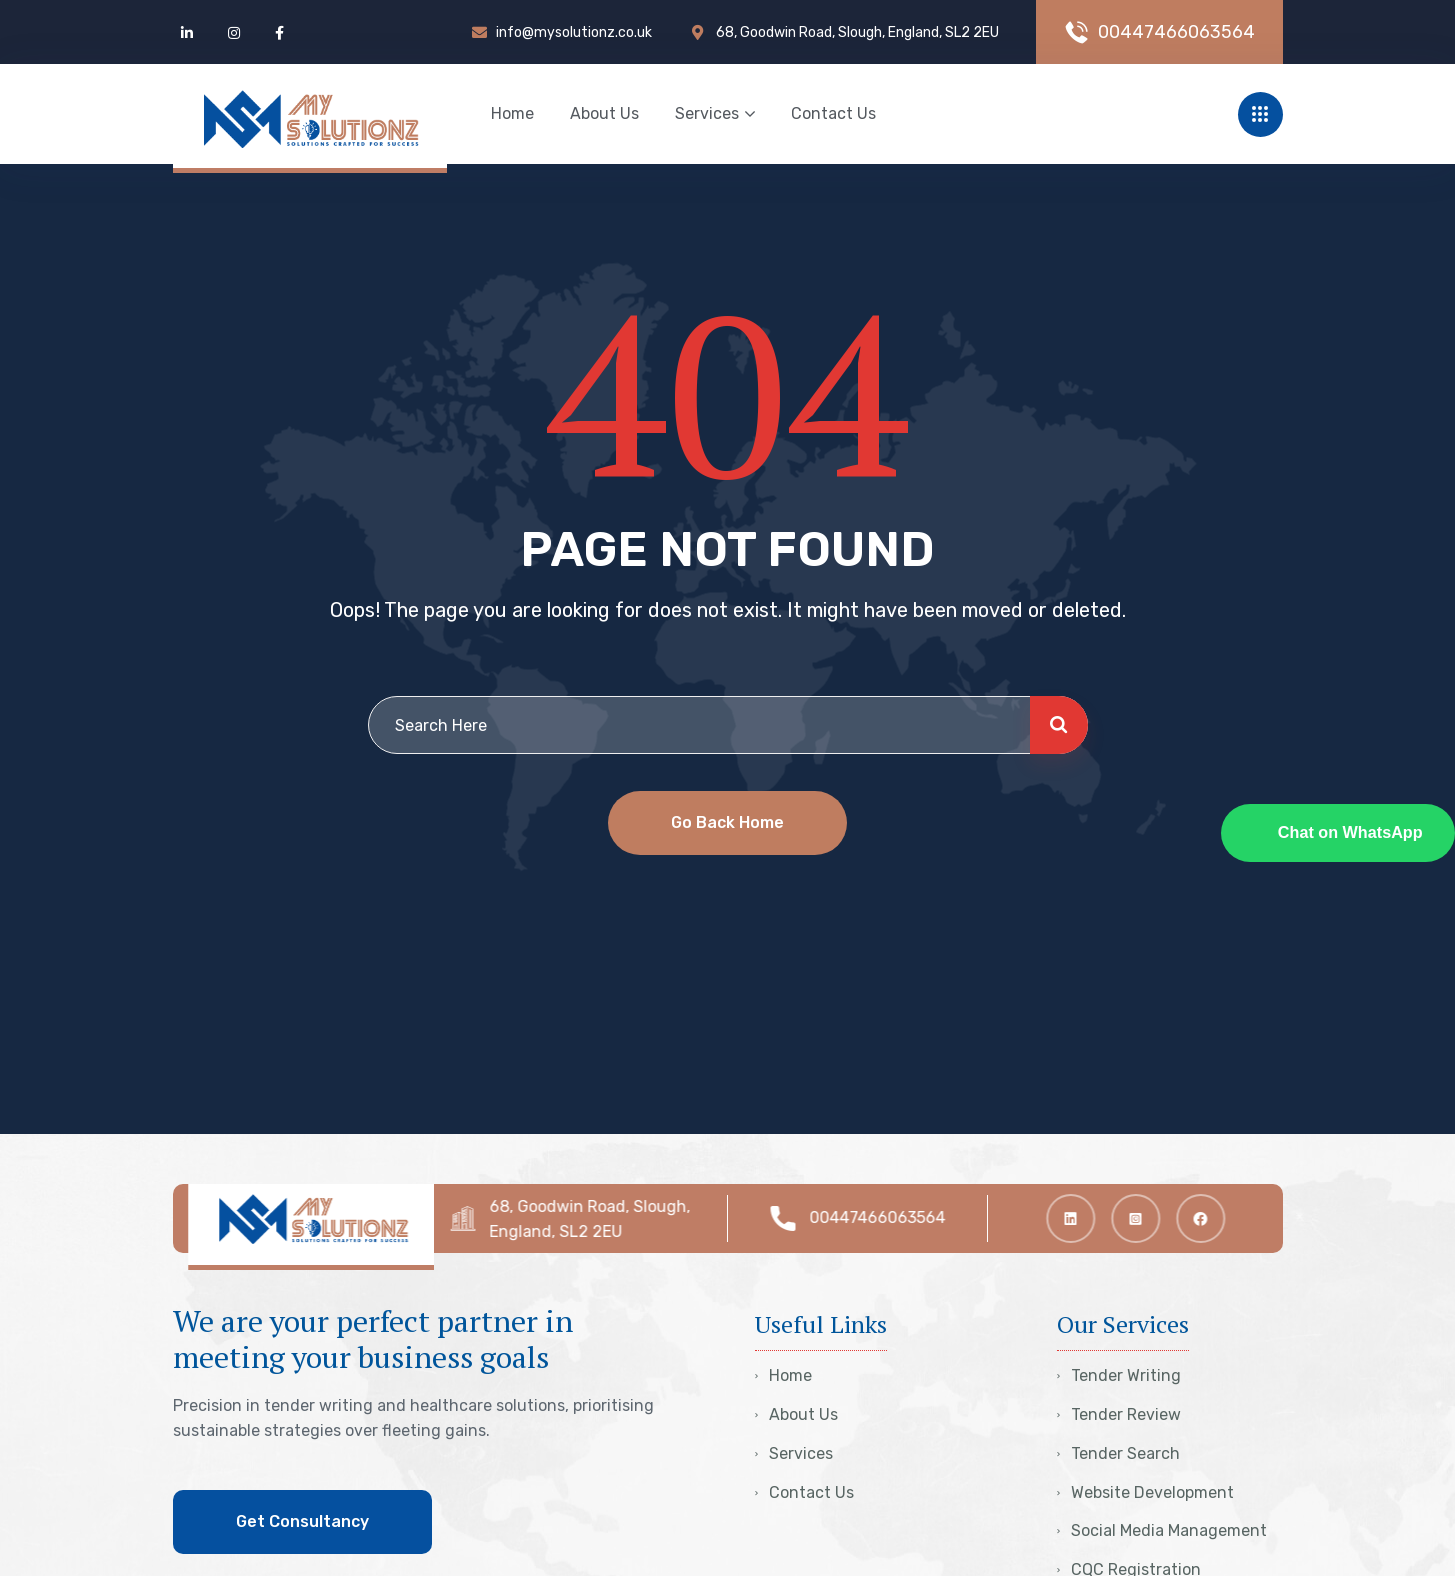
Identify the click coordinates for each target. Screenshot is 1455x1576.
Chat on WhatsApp (1350, 832)
